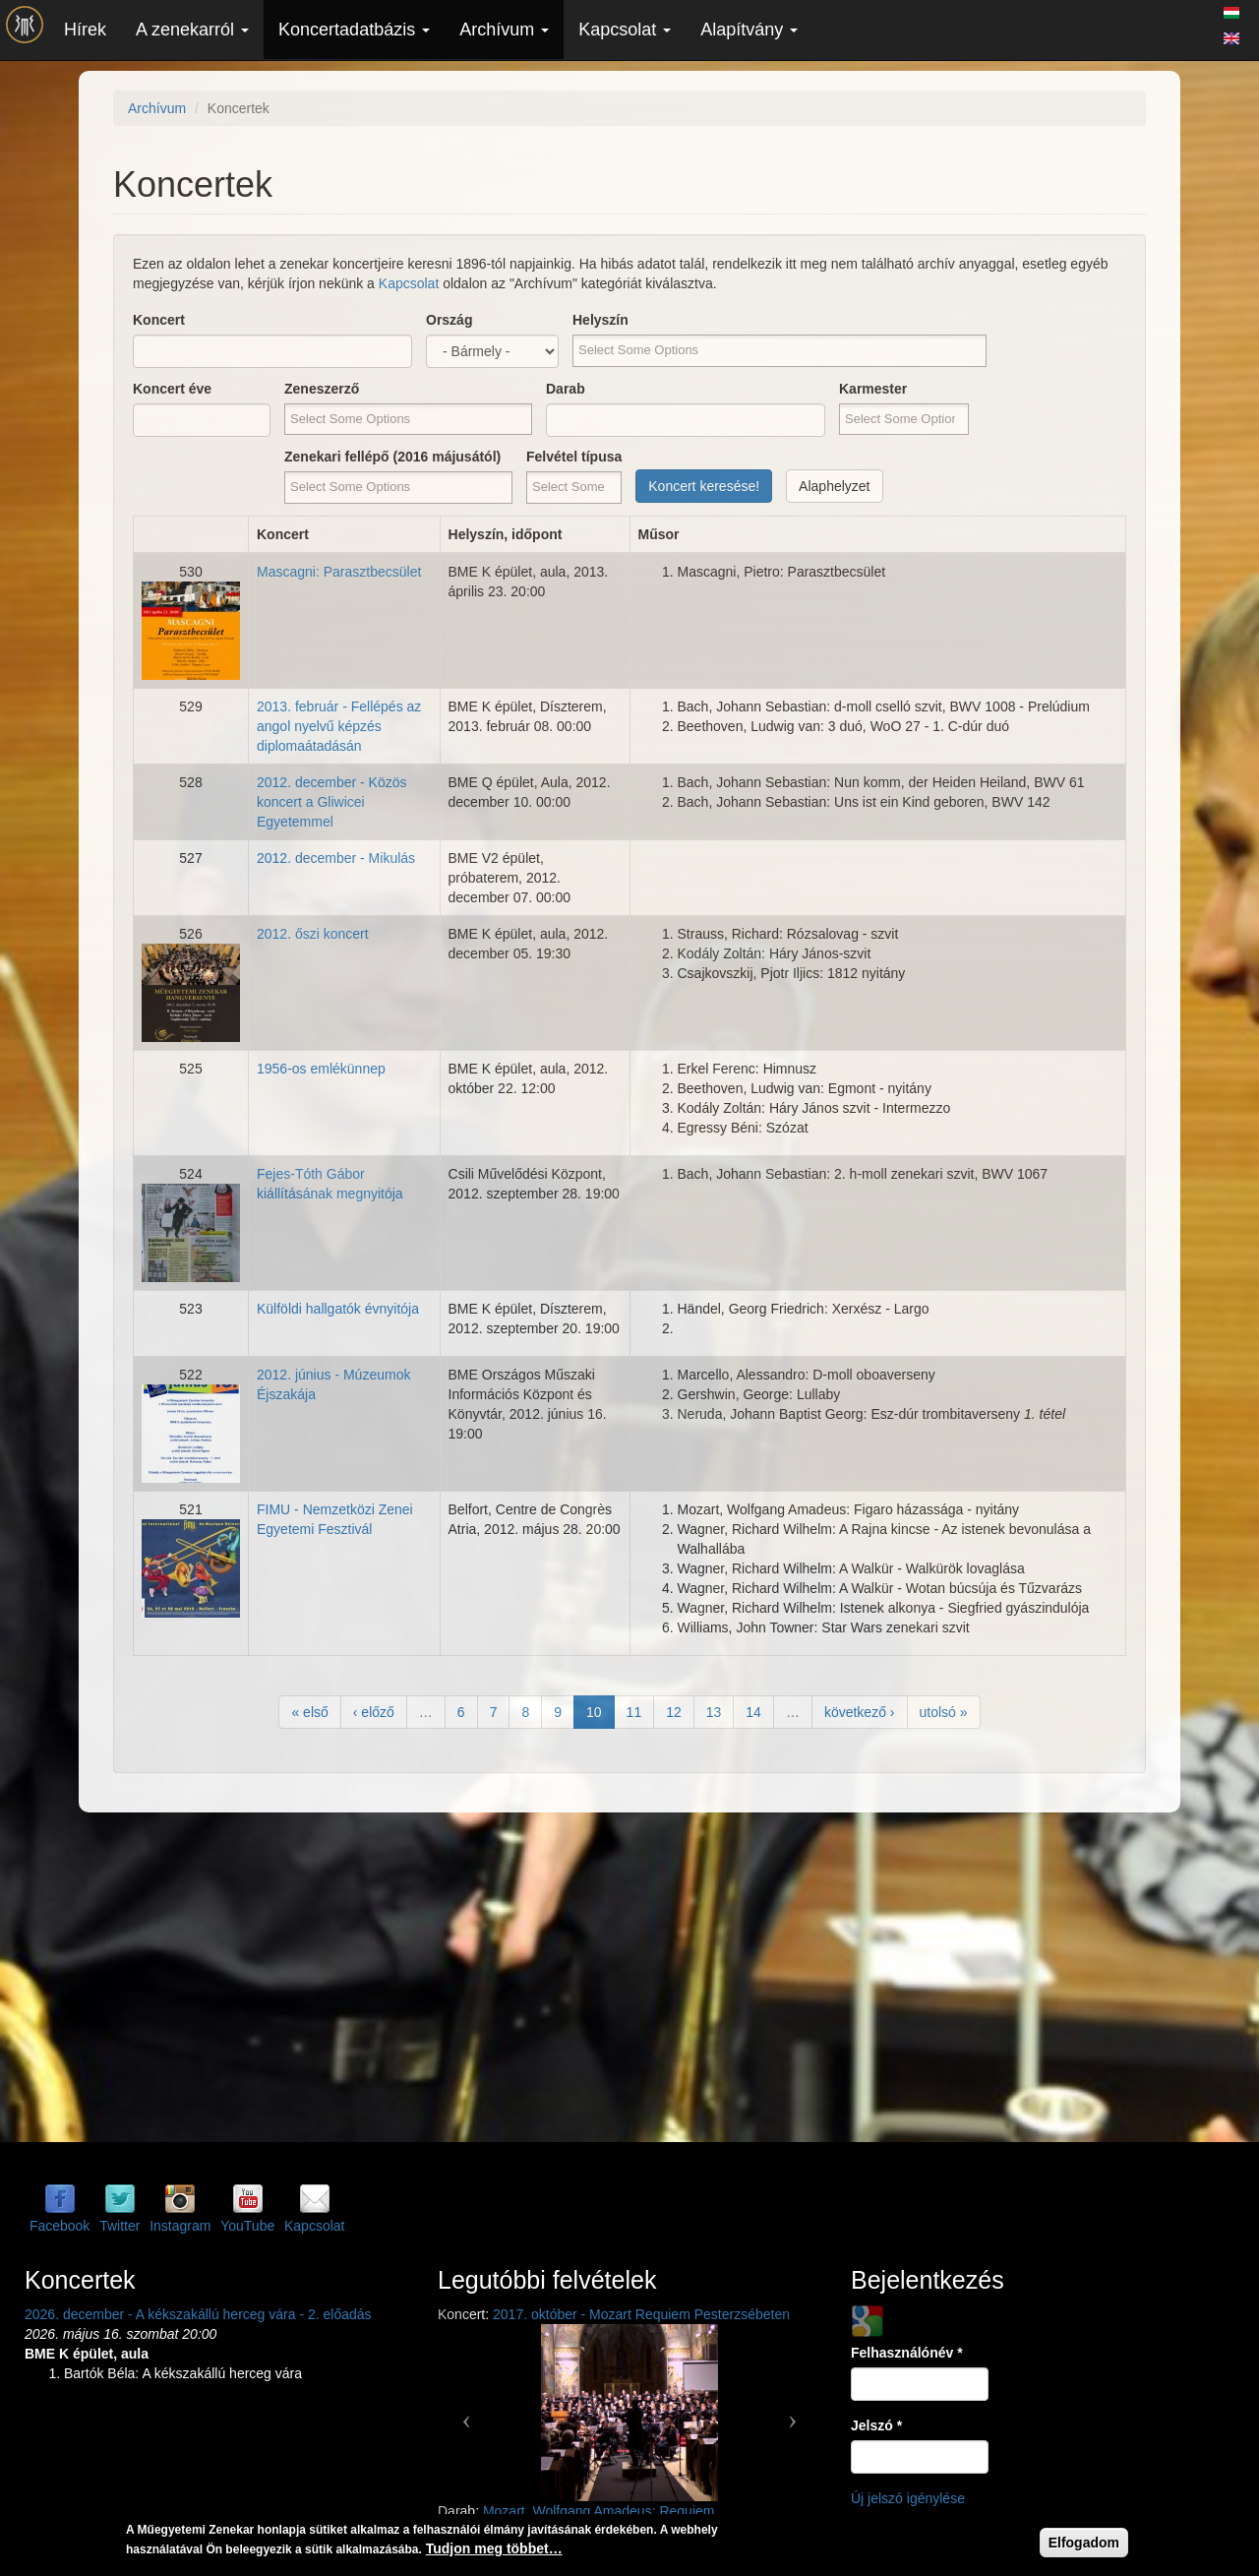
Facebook (60, 2226)
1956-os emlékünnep (321, 1068)
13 (714, 1712)
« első (309, 1712)
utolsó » (944, 1712)
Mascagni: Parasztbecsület (339, 572)
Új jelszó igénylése (908, 2498)
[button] (467, 2412)
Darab (565, 389)
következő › (859, 1712)
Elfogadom (1084, 2545)
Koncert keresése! (703, 486)
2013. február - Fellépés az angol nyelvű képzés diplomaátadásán (339, 726)
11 (634, 1712)
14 (753, 1712)
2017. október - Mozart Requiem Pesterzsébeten (641, 2314)
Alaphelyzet (834, 486)
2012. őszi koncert (313, 934)
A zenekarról (192, 29)
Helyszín (600, 320)
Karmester (873, 389)
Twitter (119, 2226)
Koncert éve (172, 389)
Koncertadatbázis (354, 29)
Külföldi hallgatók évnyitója (338, 1309)
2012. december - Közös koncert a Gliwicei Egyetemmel (332, 801)
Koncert (159, 320)
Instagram (180, 2226)
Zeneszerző (321, 389)
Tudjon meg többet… (494, 2551)
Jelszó (876, 2425)
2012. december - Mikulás (336, 858)
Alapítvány (749, 29)
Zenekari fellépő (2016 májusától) (392, 456)
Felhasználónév (907, 2353)
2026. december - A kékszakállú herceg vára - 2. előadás (198, 2314)
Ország (449, 320)
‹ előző (373, 1712)
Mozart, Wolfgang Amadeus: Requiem (599, 2511)
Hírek (85, 29)
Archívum (504, 29)
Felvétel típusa (574, 456)
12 (674, 1712)
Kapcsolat (624, 29)
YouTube (247, 2226)
